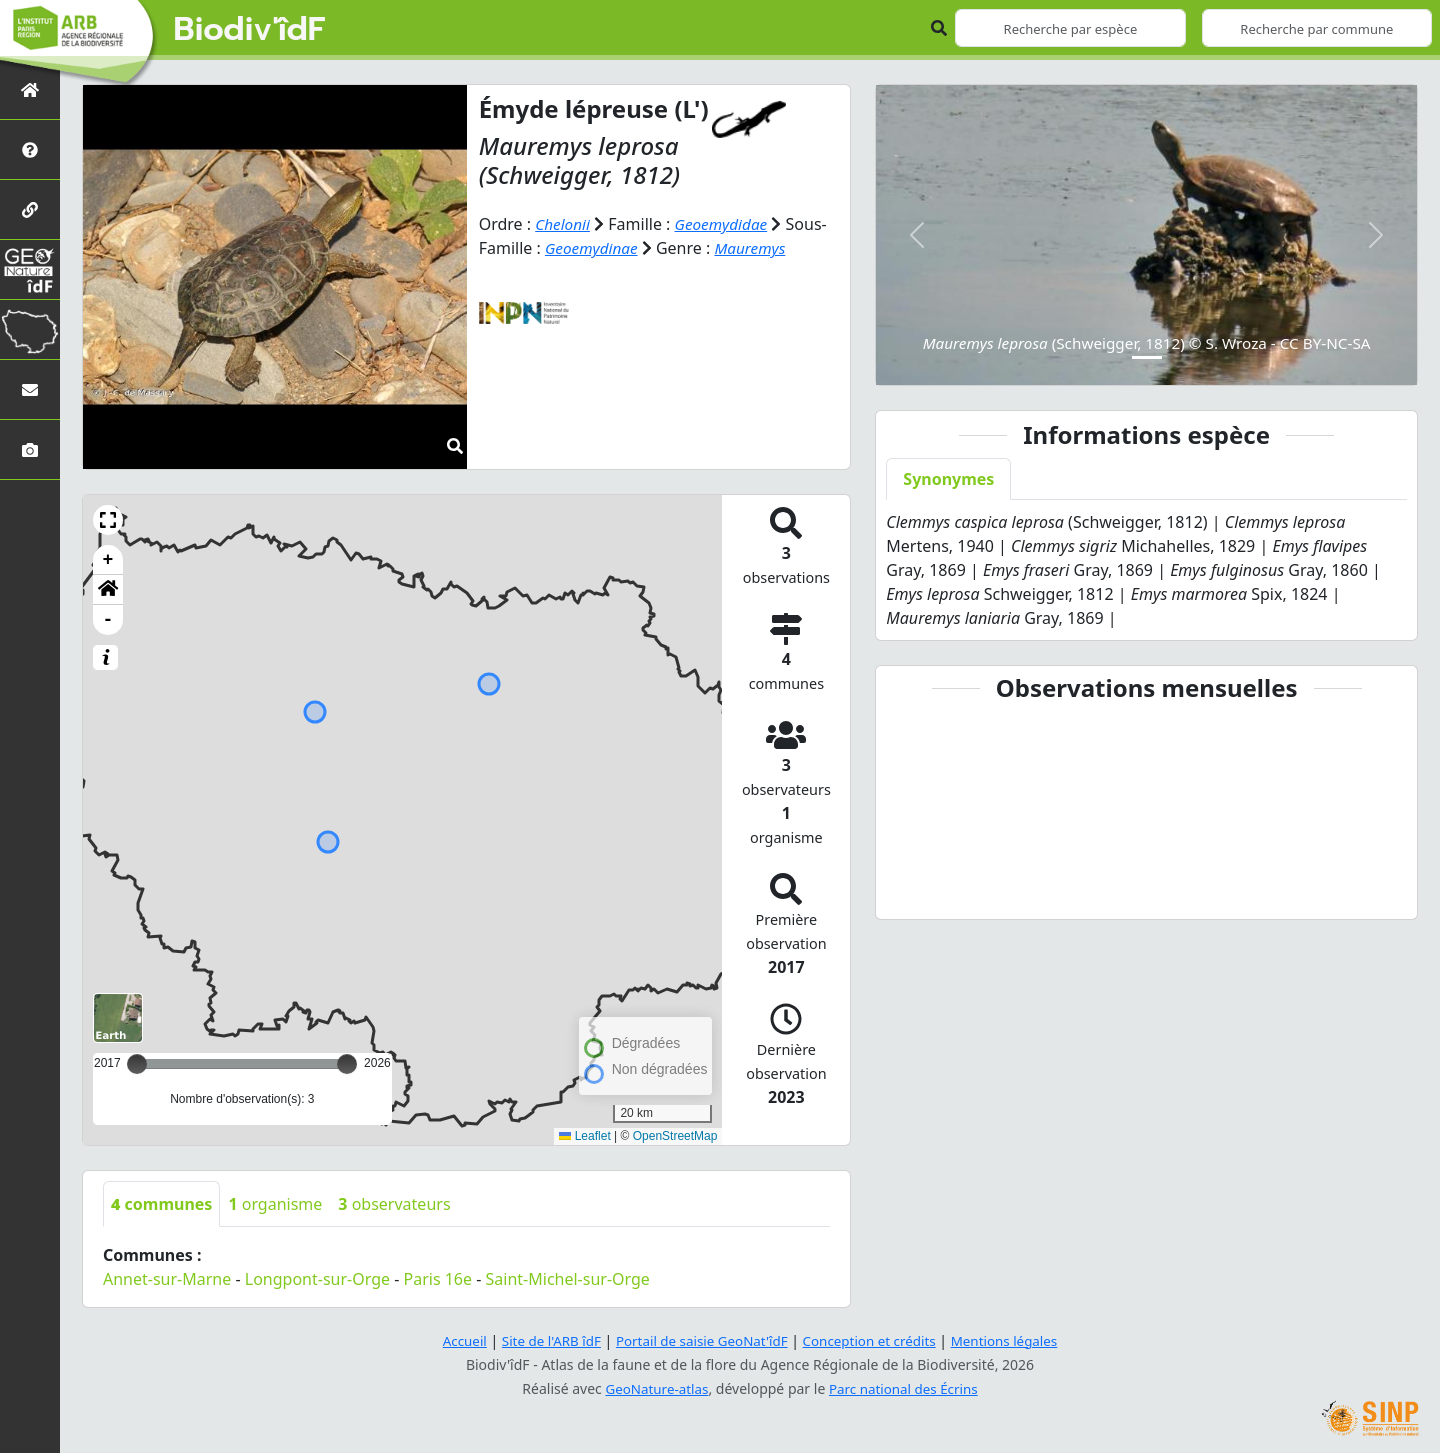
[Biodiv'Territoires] (30, 329)
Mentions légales (1015, 1340)
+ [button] (108, 560)
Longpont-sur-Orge (317, 1279)
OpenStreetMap (675, 1136)
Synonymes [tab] (948, 479)
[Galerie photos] (30, 449)
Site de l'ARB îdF (543, 1340)
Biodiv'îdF (250, 30)
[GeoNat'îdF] (30, 269)
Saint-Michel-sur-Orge (568, 1279)
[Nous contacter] (30, 389)
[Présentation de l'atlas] (30, 149)
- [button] (108, 620)
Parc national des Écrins (906, 1388)
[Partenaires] (30, 209)
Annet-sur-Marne (167, 1279)
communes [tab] (161, 1204)
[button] (108, 520)
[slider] (347, 1064)
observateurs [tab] (394, 1204)
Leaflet (584, 1136)
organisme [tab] (275, 1204)
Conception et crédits (873, 1340)
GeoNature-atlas (654, 1388)
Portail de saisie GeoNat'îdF (700, 1340)
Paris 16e (438, 1279)
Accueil (453, 1340)
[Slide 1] (1147, 357)
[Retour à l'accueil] (30, 89)
